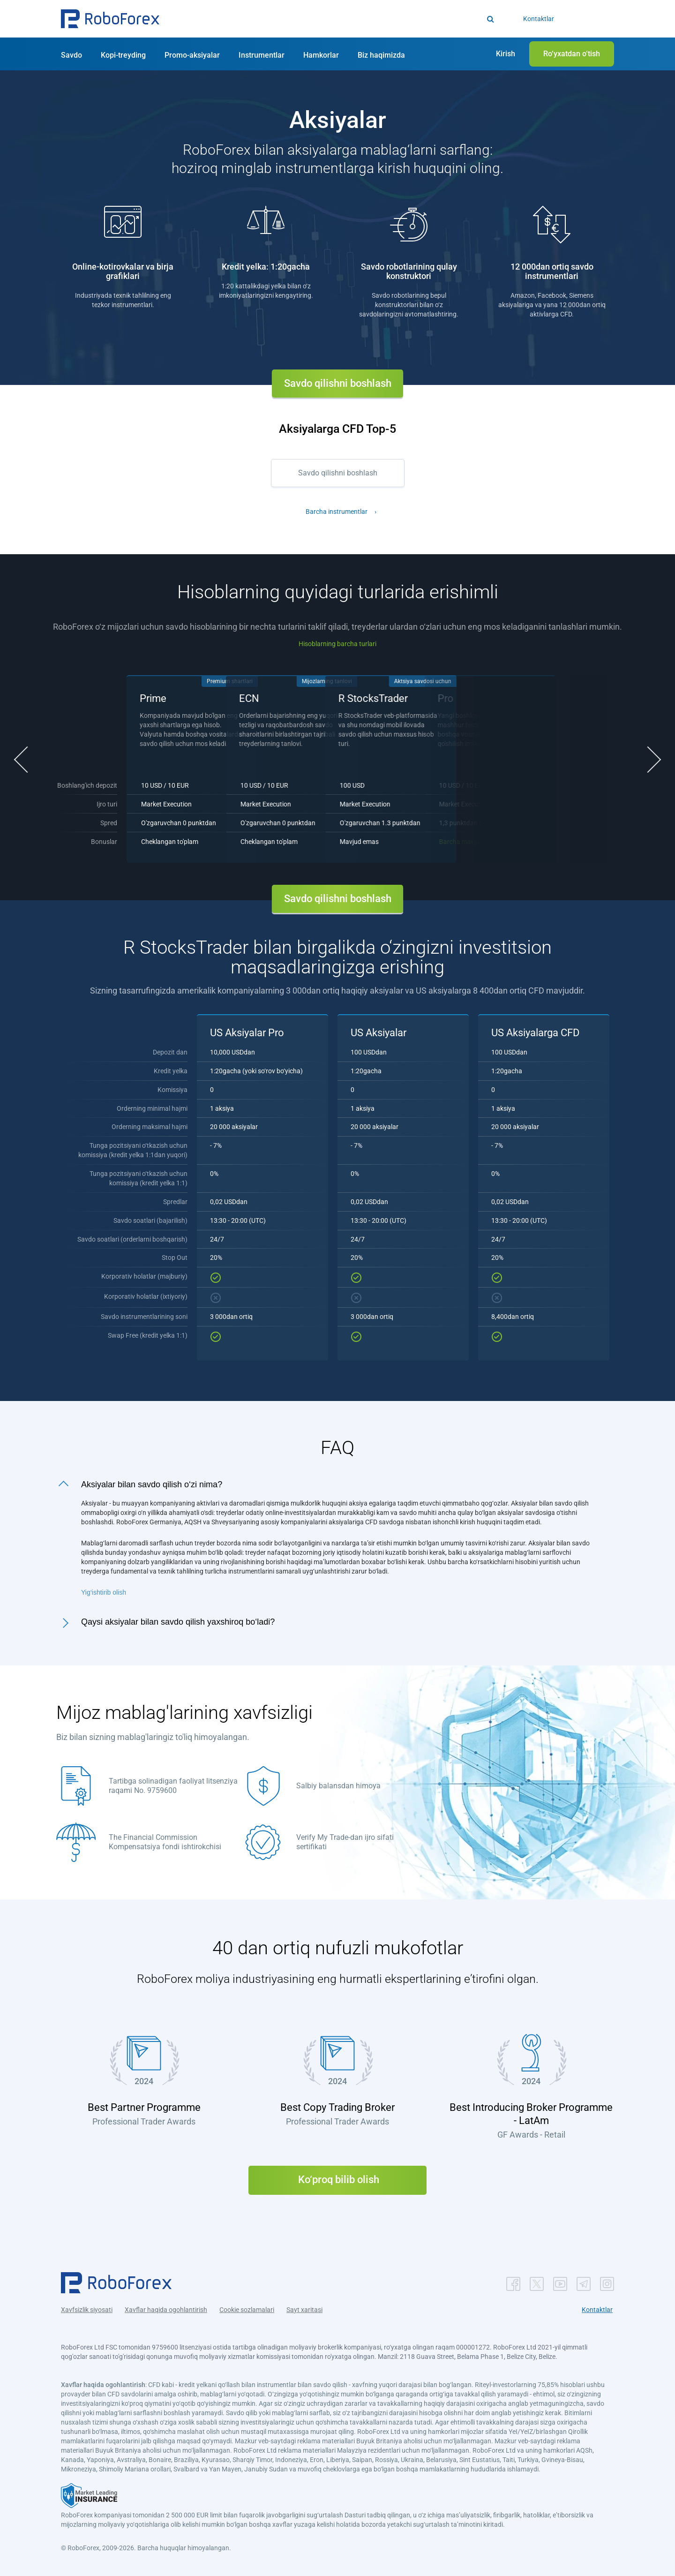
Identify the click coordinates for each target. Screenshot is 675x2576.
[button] (110, 18)
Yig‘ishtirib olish (103, 1592)
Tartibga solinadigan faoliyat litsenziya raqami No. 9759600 (173, 1786)
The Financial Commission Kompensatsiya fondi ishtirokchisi (165, 1842)
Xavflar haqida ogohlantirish (166, 2309)
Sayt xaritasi (304, 2309)
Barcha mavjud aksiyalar (222, 841)
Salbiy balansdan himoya (338, 1785)
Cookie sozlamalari (246, 2309)
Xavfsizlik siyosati (86, 2309)
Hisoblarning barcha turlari (337, 644)
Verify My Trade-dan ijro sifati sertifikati (345, 1842)
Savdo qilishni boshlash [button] (337, 383)
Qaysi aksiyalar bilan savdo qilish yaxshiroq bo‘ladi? (178, 1622)
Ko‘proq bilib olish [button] (337, 2179)
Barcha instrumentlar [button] (337, 511)
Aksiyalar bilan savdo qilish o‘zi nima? (151, 1484)
